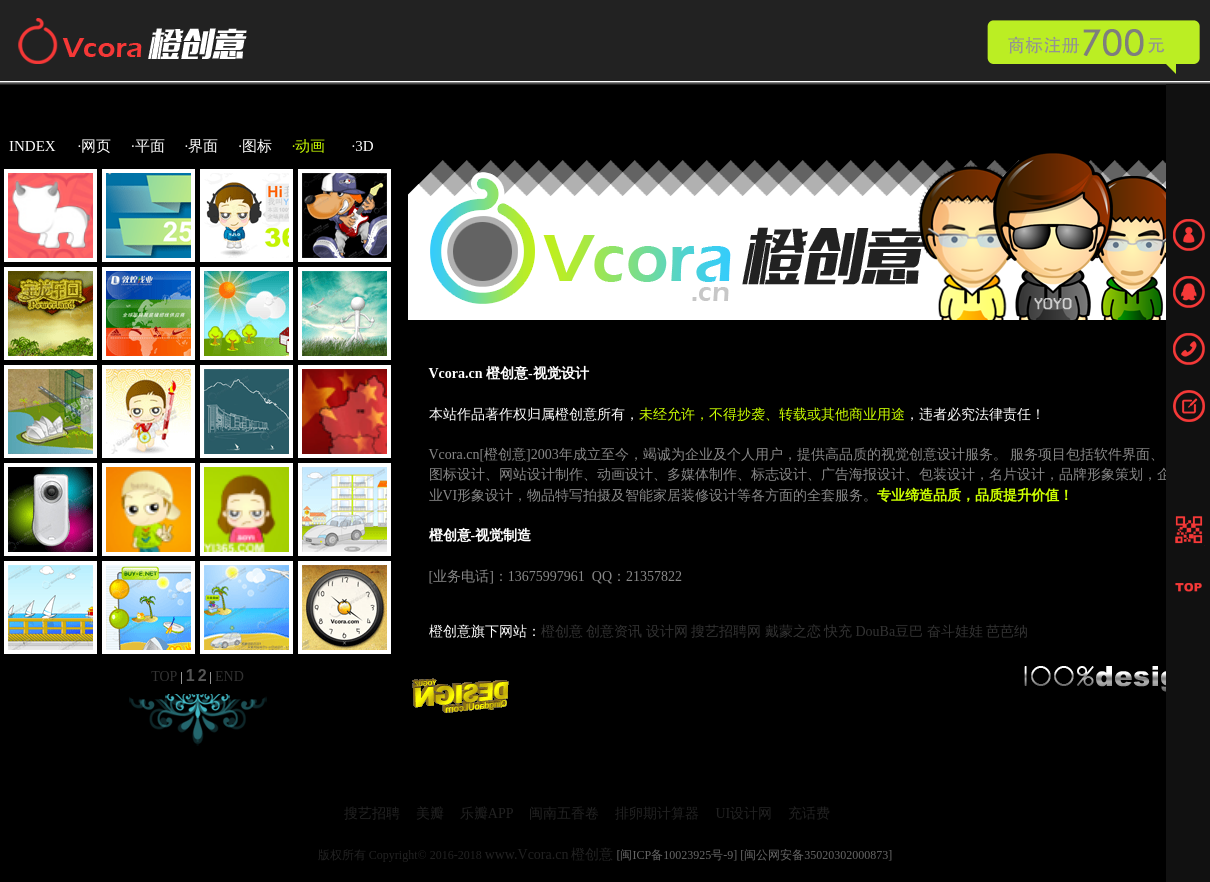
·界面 (202, 146)
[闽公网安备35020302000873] (816, 855)
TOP (164, 676)
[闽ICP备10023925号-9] (676, 855)
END (229, 676)
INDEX (32, 146)
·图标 (255, 146)
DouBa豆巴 (890, 631)
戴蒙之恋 (793, 631)
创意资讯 (614, 631)
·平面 (148, 146)
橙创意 (562, 631)
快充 (838, 631)
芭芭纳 (1007, 631)
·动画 (309, 146)
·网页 (95, 146)
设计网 (667, 631)
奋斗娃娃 (955, 631)
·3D (363, 146)
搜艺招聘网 (726, 631)
